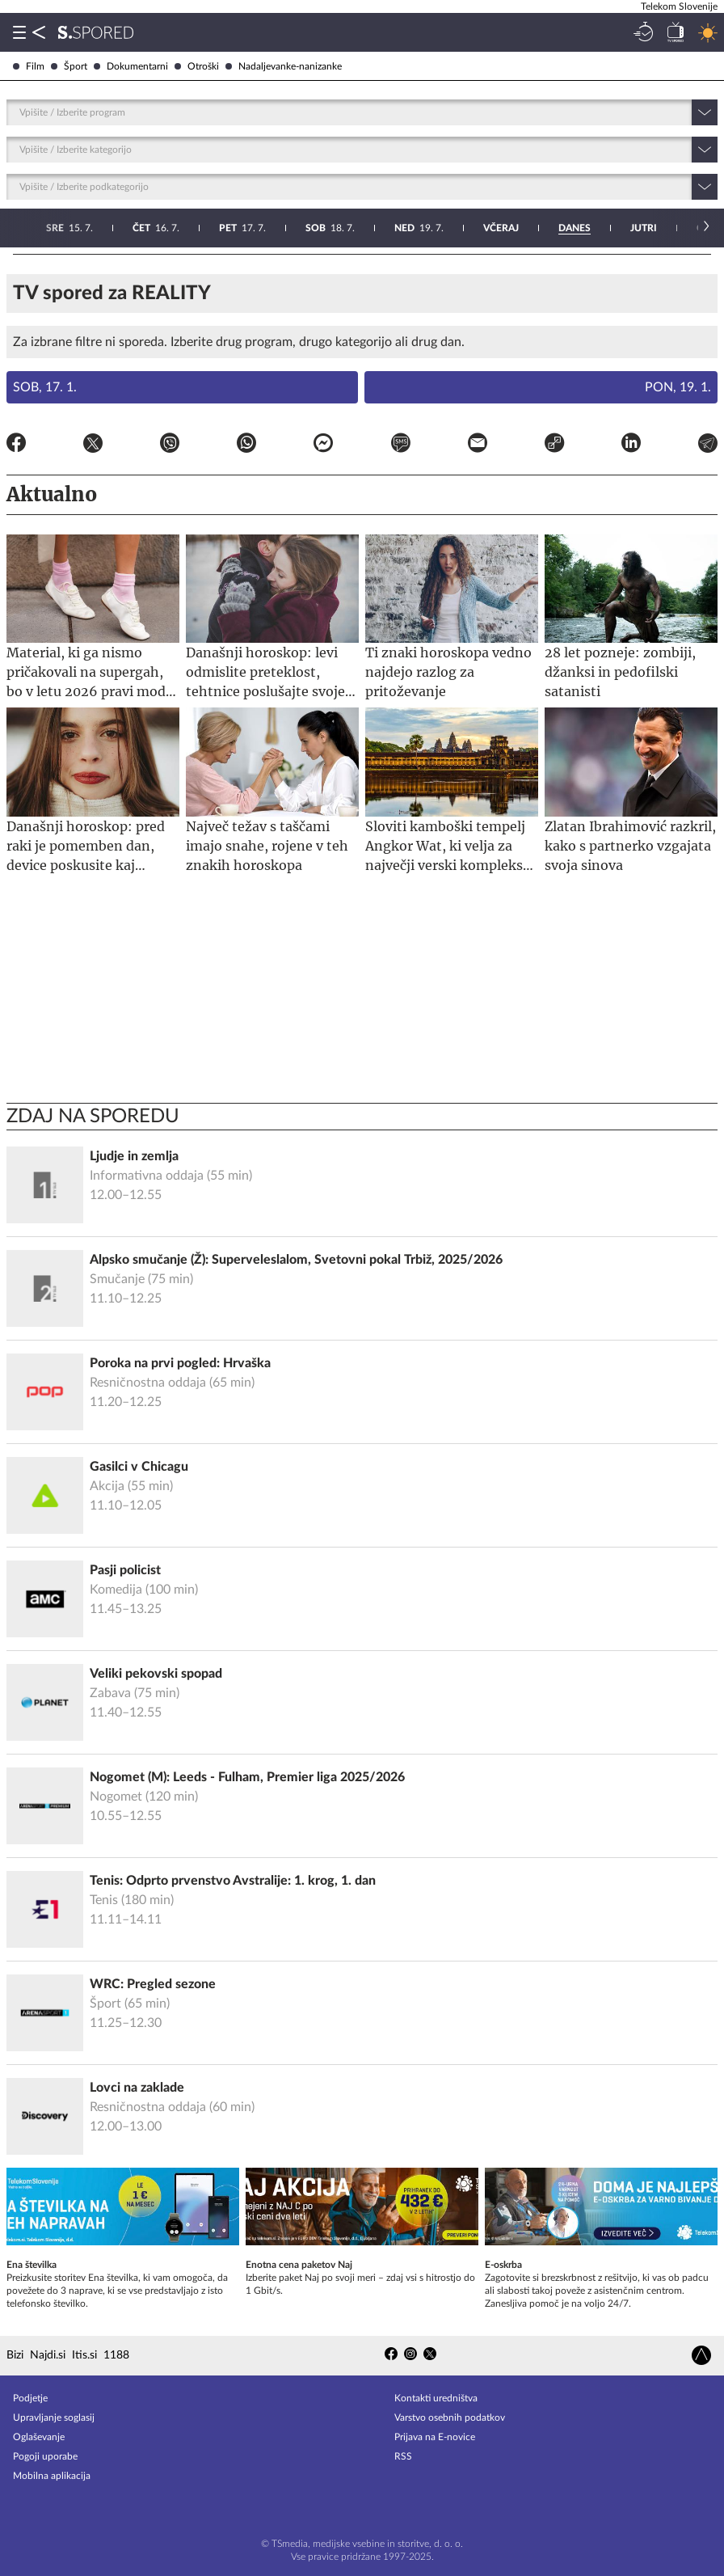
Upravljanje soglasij (54, 2417)
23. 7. (311, 228)
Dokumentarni (131, 66)
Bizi (14, 2355)
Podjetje (30, 2398)
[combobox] (20, 112)
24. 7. (397, 228)
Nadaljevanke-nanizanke (283, 66)
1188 (116, 2355)
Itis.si (84, 2355)
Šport (69, 66)
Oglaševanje (39, 2437)
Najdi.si (47, 2355)
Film (28, 66)
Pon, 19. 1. (678, 387)
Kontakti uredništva (436, 2398)
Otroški (197, 66)
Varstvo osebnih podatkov (449, 2417)
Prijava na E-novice (434, 2437)
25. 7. (485, 228)
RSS (403, 2456)
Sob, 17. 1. (45, 387)
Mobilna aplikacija (51, 2476)
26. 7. (574, 228)
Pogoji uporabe (45, 2456)
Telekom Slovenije (679, 6)
